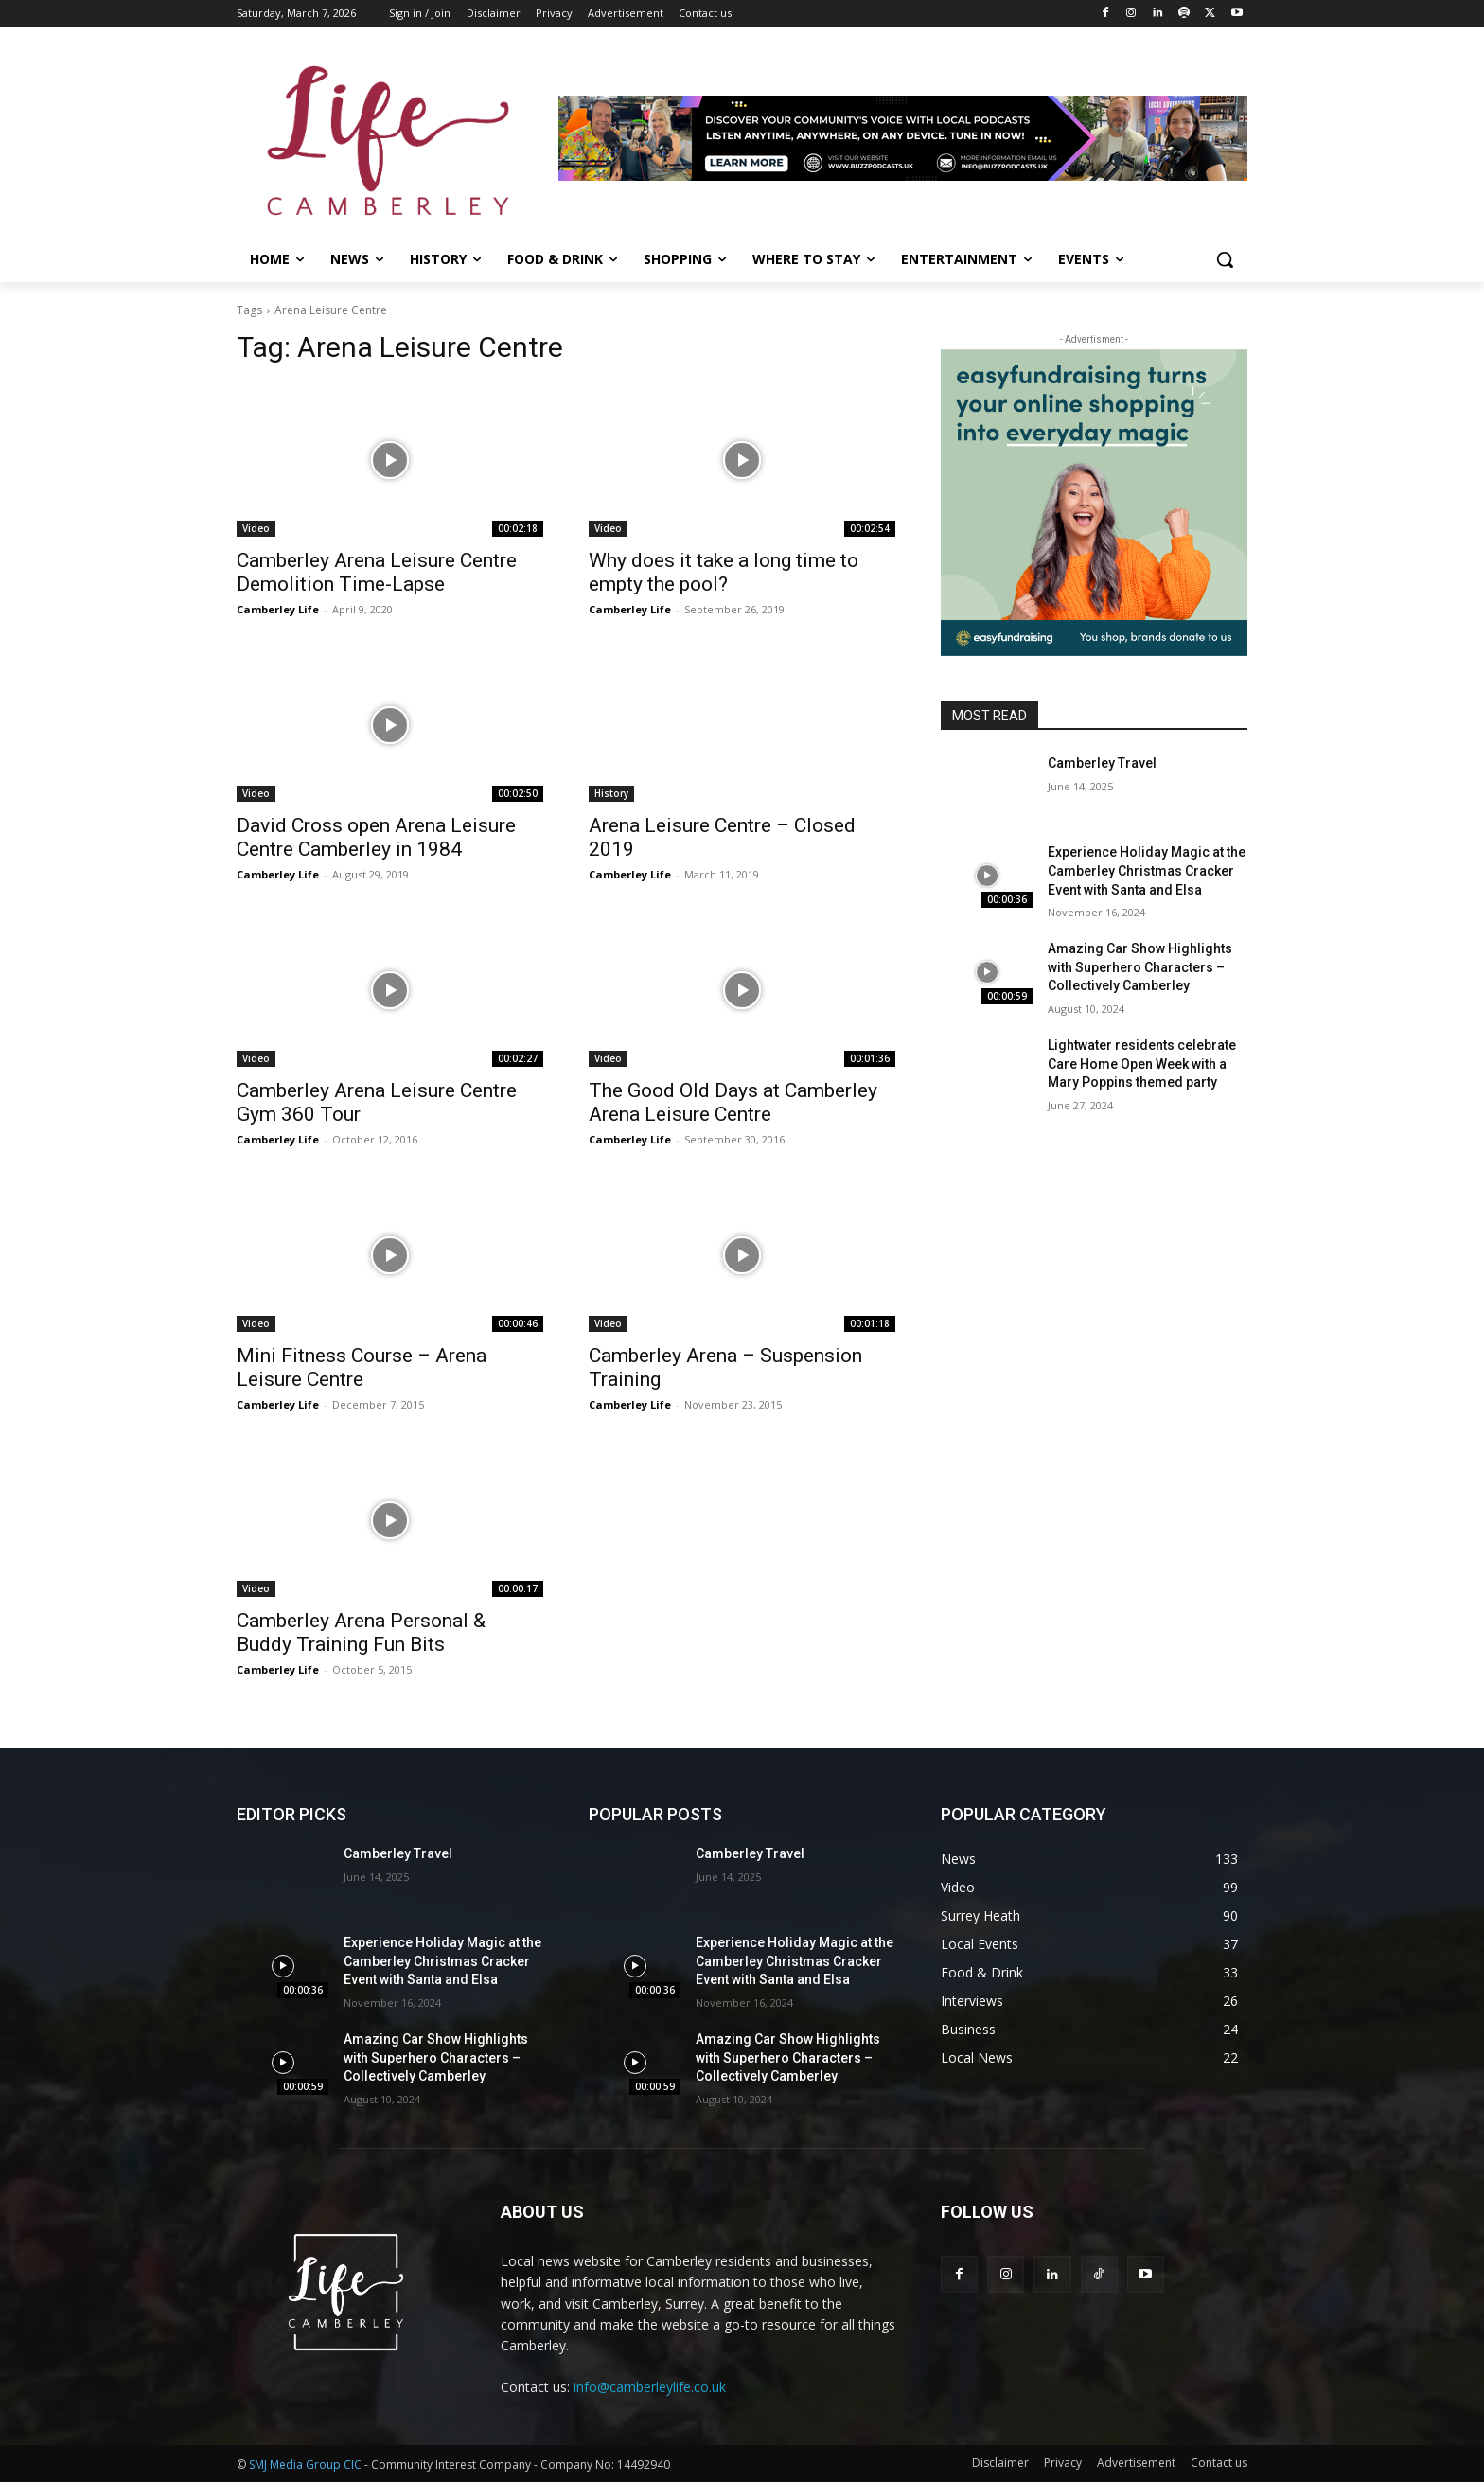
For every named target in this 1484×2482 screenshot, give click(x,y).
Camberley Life (278, 609)
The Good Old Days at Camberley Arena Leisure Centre (733, 1102)
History (611, 793)
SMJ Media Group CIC (305, 2464)
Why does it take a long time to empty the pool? (723, 572)
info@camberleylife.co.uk (650, 2387)
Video (256, 528)
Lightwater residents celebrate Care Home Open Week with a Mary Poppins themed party (1142, 1063)
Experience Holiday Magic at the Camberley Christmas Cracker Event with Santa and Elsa (1147, 870)
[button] (1224, 259)
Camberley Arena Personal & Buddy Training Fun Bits (361, 1632)
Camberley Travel (1102, 763)
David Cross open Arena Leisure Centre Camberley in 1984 (376, 837)
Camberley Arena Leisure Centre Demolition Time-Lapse (377, 572)
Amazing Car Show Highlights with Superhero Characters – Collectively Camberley (1140, 967)
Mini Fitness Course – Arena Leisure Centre (361, 1367)
